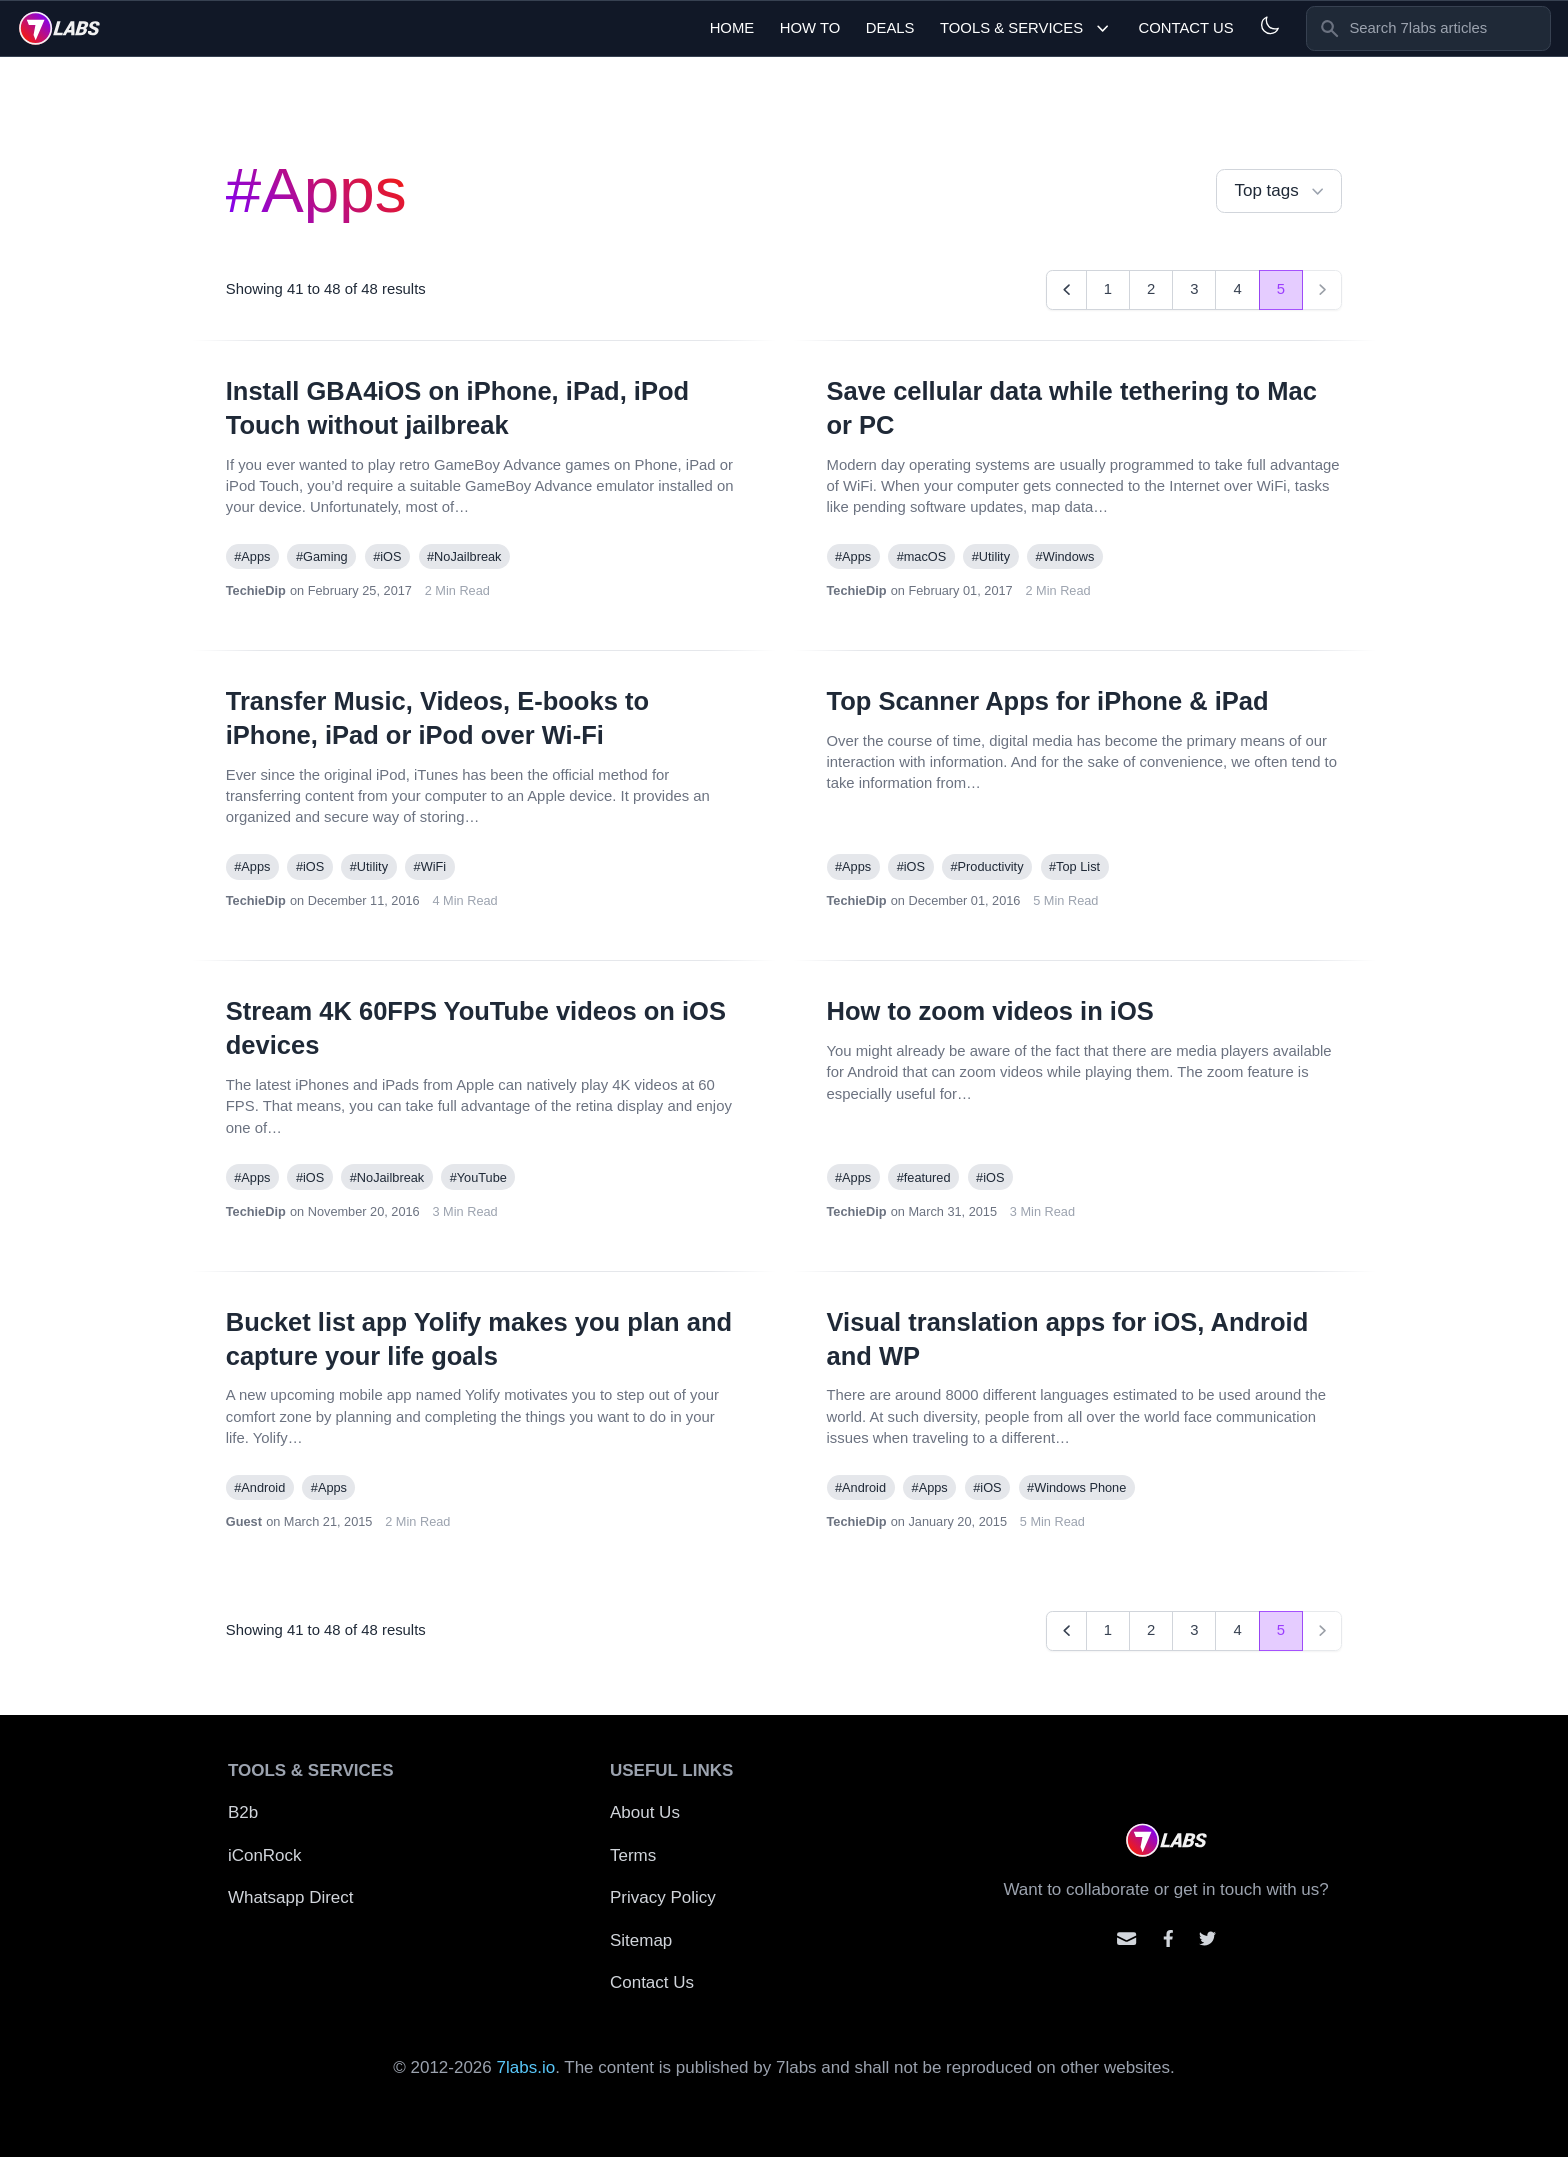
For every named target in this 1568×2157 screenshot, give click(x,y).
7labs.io (526, 2067)
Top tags (1281, 191)
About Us (645, 1812)
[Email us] (1126, 1938)
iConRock (265, 1855)
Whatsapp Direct (291, 1897)
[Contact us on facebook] (1168, 1938)
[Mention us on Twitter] (1207, 1938)
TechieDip (256, 590)
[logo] (59, 28)
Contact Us (1185, 28)
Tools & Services (1026, 28)
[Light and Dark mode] (1269, 25)
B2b (243, 1812)
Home (732, 28)
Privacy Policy (663, 1897)
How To (810, 28)
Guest (244, 1521)
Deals (890, 28)
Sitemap (641, 1940)
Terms (633, 1855)
